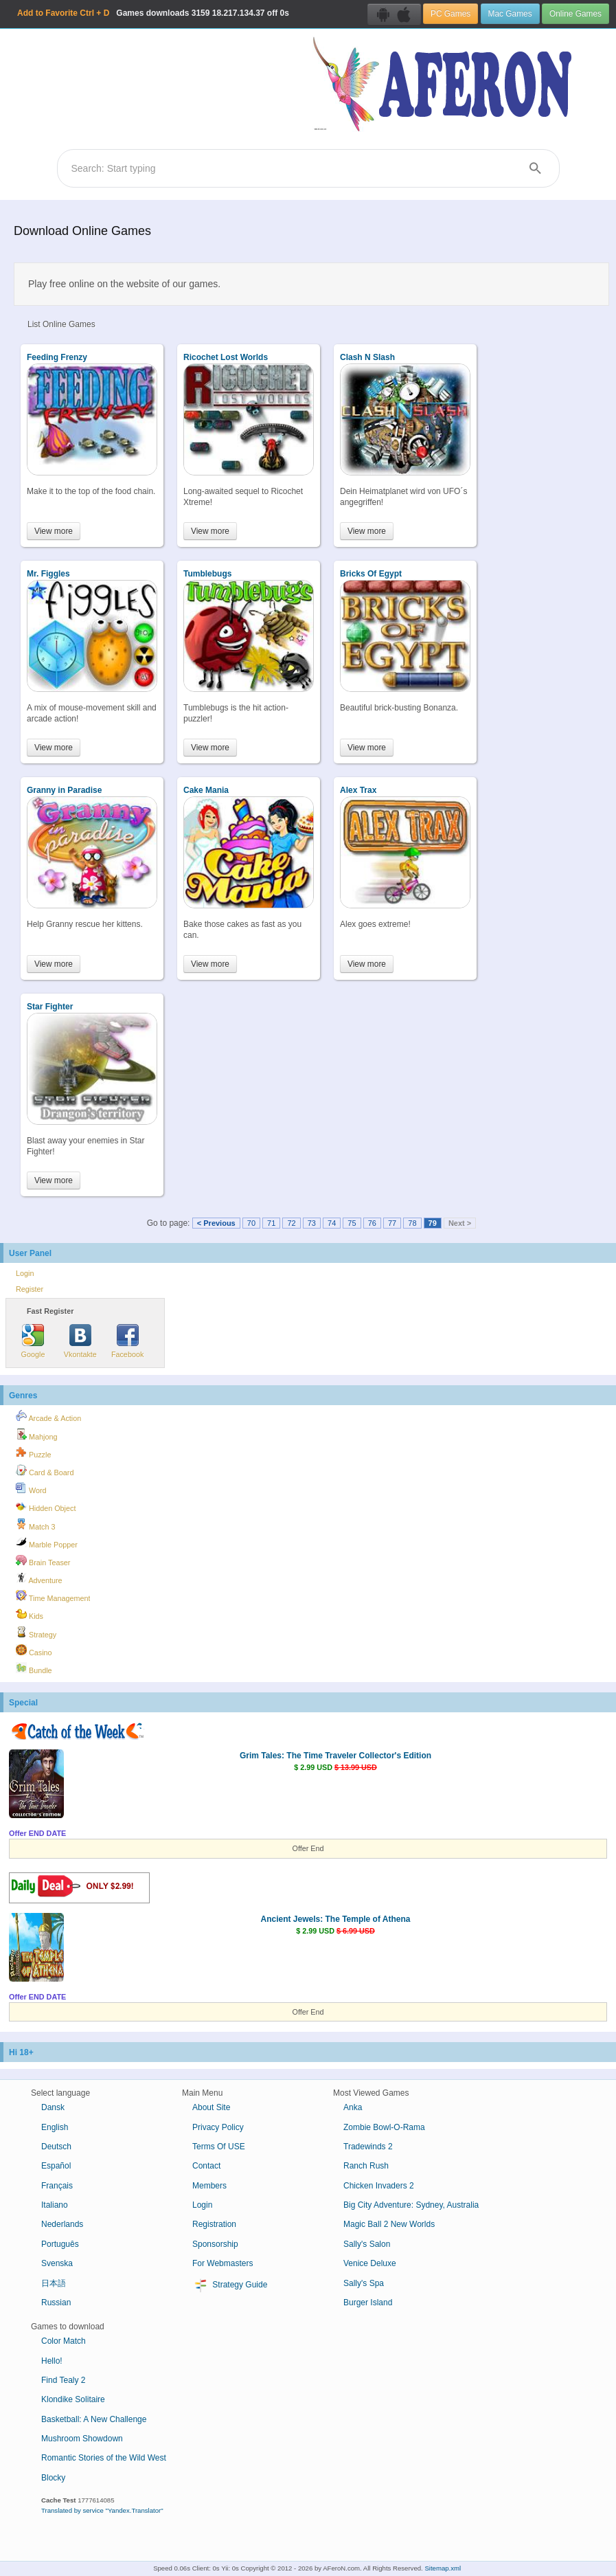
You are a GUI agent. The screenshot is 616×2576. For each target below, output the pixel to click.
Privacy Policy (218, 2127)
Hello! (51, 2361)
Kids (29, 1614)
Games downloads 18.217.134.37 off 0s (153, 13)
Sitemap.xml (442, 2568)
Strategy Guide (229, 2285)
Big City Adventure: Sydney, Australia (411, 2205)
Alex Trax (358, 790)
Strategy (36, 1632)
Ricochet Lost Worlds (225, 357)
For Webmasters (222, 2263)
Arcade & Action (48, 1416)
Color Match (63, 2341)
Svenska (57, 2263)
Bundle (34, 1668)
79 (433, 1223)
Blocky (53, 2478)
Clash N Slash (367, 357)
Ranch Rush (366, 2166)
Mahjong (36, 1435)
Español (56, 2166)
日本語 (53, 2283)
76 (372, 1223)
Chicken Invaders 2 (378, 2186)
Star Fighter (50, 1006)
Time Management (53, 1596)
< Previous (216, 1223)
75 (351, 1223)
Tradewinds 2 (368, 2146)
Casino (34, 1650)
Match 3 (35, 1525)
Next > (459, 1223)
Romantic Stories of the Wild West (103, 2458)
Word (31, 1488)
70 (251, 1223)
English (54, 2127)
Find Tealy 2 (63, 2380)
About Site (211, 2107)
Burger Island (367, 2302)
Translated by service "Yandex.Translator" (102, 2510)
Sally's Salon (366, 2244)
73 (312, 1223)
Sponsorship (215, 2244)
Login (25, 1273)
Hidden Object (46, 1506)
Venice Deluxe (369, 2263)
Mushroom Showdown (82, 2438)
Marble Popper (47, 1542)
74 (332, 1223)
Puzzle (33, 1452)
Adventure (39, 1578)
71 (271, 1223)
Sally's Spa (363, 2283)
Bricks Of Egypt (371, 574)
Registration (214, 2224)
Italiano (54, 2205)
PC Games (450, 14)
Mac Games (510, 14)
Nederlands (62, 2224)
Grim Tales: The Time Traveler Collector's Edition (335, 1755)
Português (60, 2244)
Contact (206, 2166)
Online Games (575, 14)
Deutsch (56, 2146)
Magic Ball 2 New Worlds (389, 2224)
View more (53, 531)
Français (57, 2186)
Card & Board (44, 1470)
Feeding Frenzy (57, 357)
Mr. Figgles (48, 574)
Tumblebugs (207, 574)
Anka (352, 2107)
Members (209, 2186)
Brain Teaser (43, 1560)
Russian (56, 2302)
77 (392, 1223)
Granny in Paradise (64, 790)
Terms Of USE (218, 2146)
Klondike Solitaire (73, 2399)
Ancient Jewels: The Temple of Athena (335, 1919)
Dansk (53, 2107)
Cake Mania (206, 790)
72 (291, 1223)
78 (412, 1223)
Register (29, 1289)
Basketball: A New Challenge (93, 2419)
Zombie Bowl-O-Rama (384, 2127)
